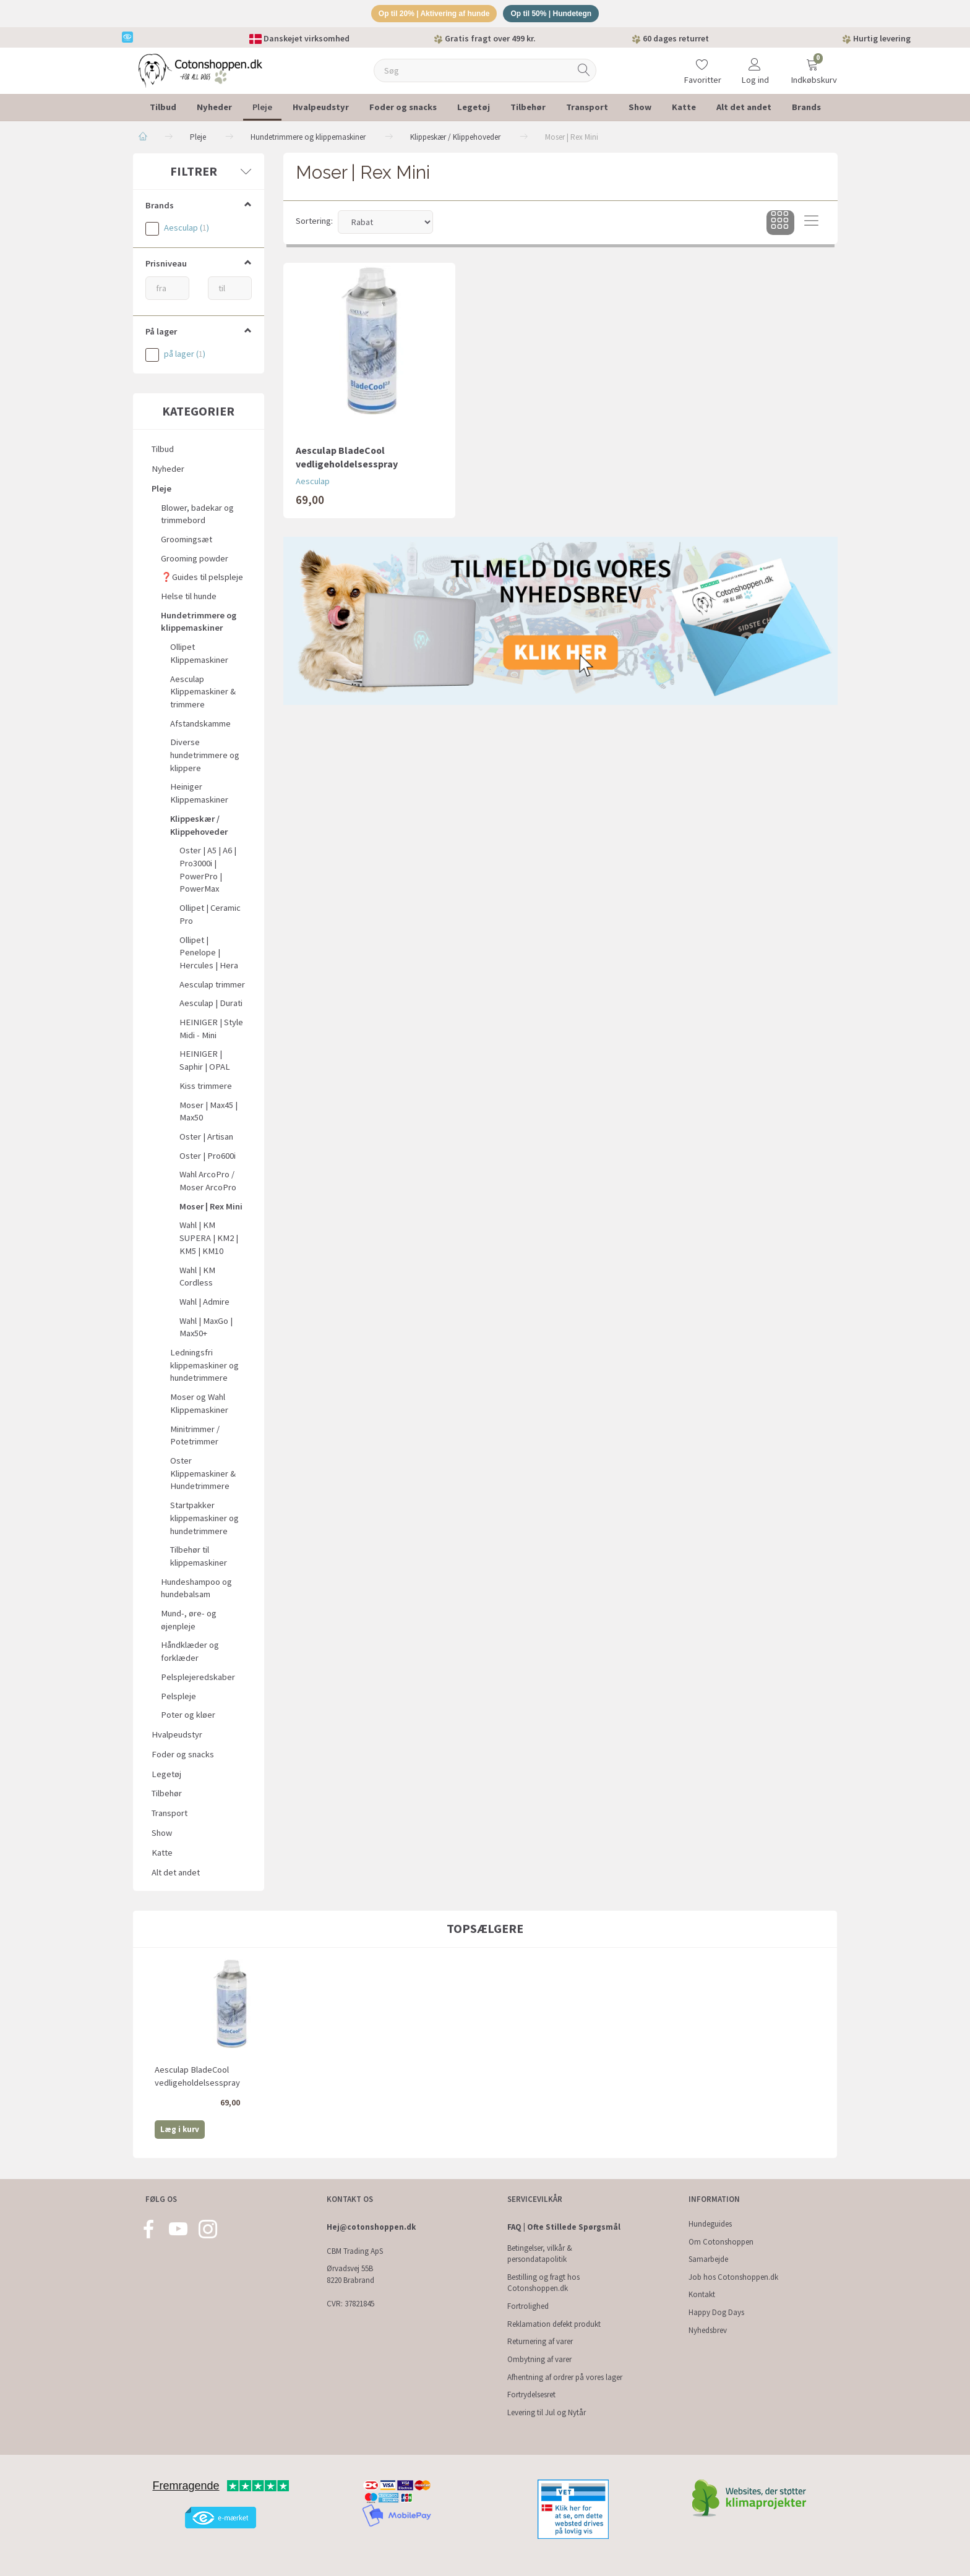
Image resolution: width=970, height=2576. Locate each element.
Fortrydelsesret (531, 2394)
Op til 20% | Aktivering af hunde (429, 14)
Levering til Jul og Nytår (546, 2412)
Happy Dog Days (716, 2312)
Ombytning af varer (539, 2359)
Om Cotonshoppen (721, 2242)
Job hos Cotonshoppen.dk (733, 2277)
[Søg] (584, 72)
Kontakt (702, 2294)
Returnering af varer (540, 2341)
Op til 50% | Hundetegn (557, 14)
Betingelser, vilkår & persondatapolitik (539, 2254)
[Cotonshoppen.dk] (200, 71)
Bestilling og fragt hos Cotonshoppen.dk (543, 2283)
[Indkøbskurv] (812, 64)
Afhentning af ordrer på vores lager (564, 2377)
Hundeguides (710, 2224)
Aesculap (313, 482)
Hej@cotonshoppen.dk (371, 2227)
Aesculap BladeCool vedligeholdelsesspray (347, 459)
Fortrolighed (528, 2306)
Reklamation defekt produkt (554, 2324)
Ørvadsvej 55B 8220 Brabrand (350, 2274)
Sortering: (314, 222)
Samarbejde (708, 2259)
